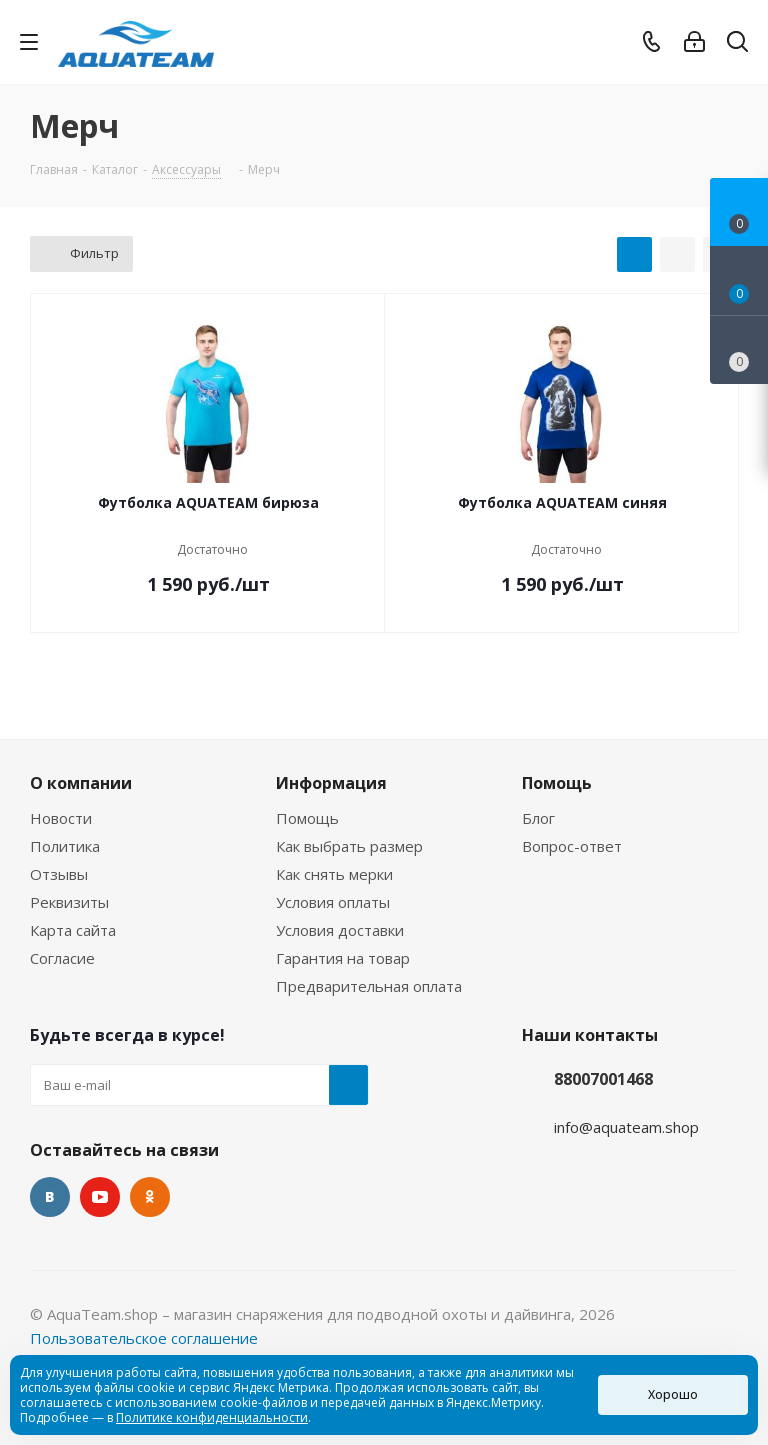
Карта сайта (73, 930)
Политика (65, 846)
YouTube (100, 1197)
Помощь (307, 818)
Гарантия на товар (343, 958)
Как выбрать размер (349, 846)
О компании (81, 783)
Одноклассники (150, 1197)
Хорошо (673, 1394)
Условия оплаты (333, 902)
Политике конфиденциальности (212, 1417)
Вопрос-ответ (572, 846)
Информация (331, 783)
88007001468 (603, 1079)
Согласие (62, 958)
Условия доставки (340, 930)
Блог (538, 818)
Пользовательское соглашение (144, 1338)
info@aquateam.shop (626, 1127)
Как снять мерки (334, 874)
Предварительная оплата (369, 986)
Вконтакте (50, 1197)
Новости (61, 818)
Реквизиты (69, 902)
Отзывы (59, 874)
